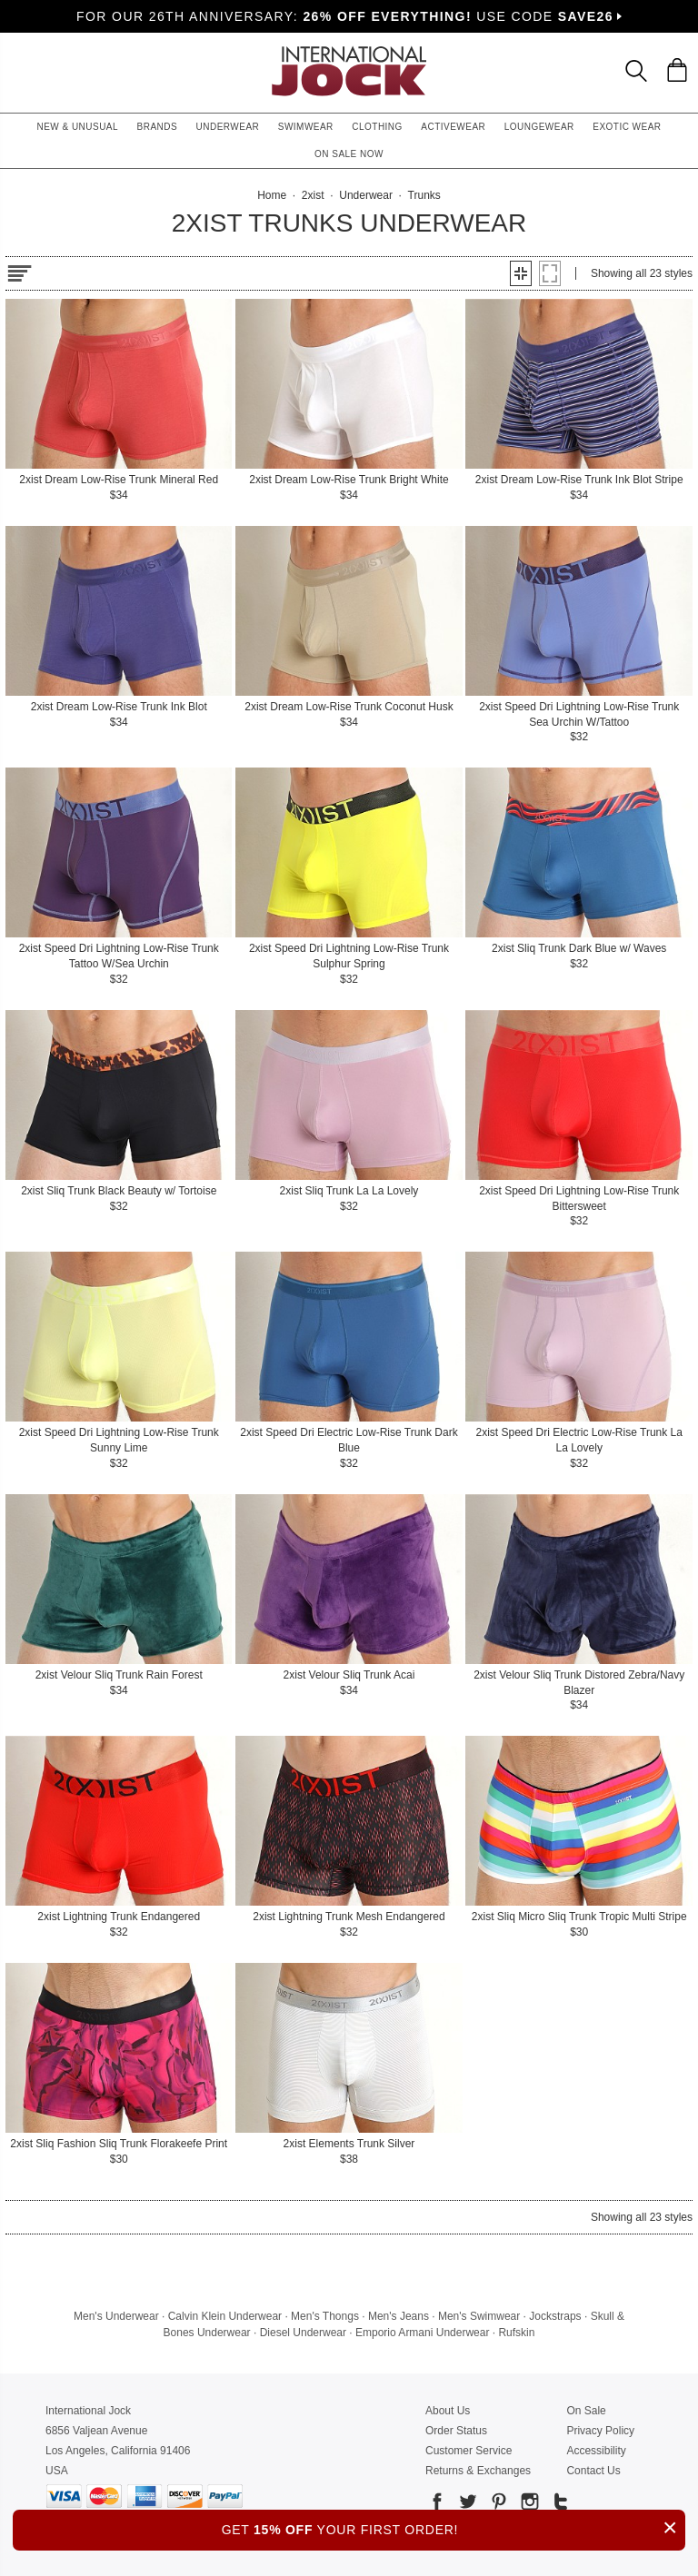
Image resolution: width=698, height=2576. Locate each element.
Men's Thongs (325, 2316)
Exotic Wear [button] (627, 127)
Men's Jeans (398, 2316)
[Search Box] (636, 71)
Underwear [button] (228, 127)
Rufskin (516, 2332)
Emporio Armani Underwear (422, 2332)
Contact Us (593, 2470)
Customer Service (468, 2450)
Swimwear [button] (306, 127)
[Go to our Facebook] (437, 2505)
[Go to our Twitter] (466, 2505)
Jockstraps (555, 2316)
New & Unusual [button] (77, 127)
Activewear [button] (453, 127)
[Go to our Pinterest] (497, 2505)
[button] (521, 273)
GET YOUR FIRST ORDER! (453, 2527)
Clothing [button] (377, 127)
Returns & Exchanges (478, 2470)
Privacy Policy (600, 2430)
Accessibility (595, 2450)
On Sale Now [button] (349, 154)
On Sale (585, 2410)
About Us (447, 2410)
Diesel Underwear (303, 2332)
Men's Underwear (116, 2316)
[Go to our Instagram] (528, 2505)
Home (271, 195)
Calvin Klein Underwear (225, 2316)
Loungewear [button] (539, 127)
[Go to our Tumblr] (558, 2505)
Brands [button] (157, 127)
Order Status (456, 2430)
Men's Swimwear (479, 2316)
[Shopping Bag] (677, 70)
